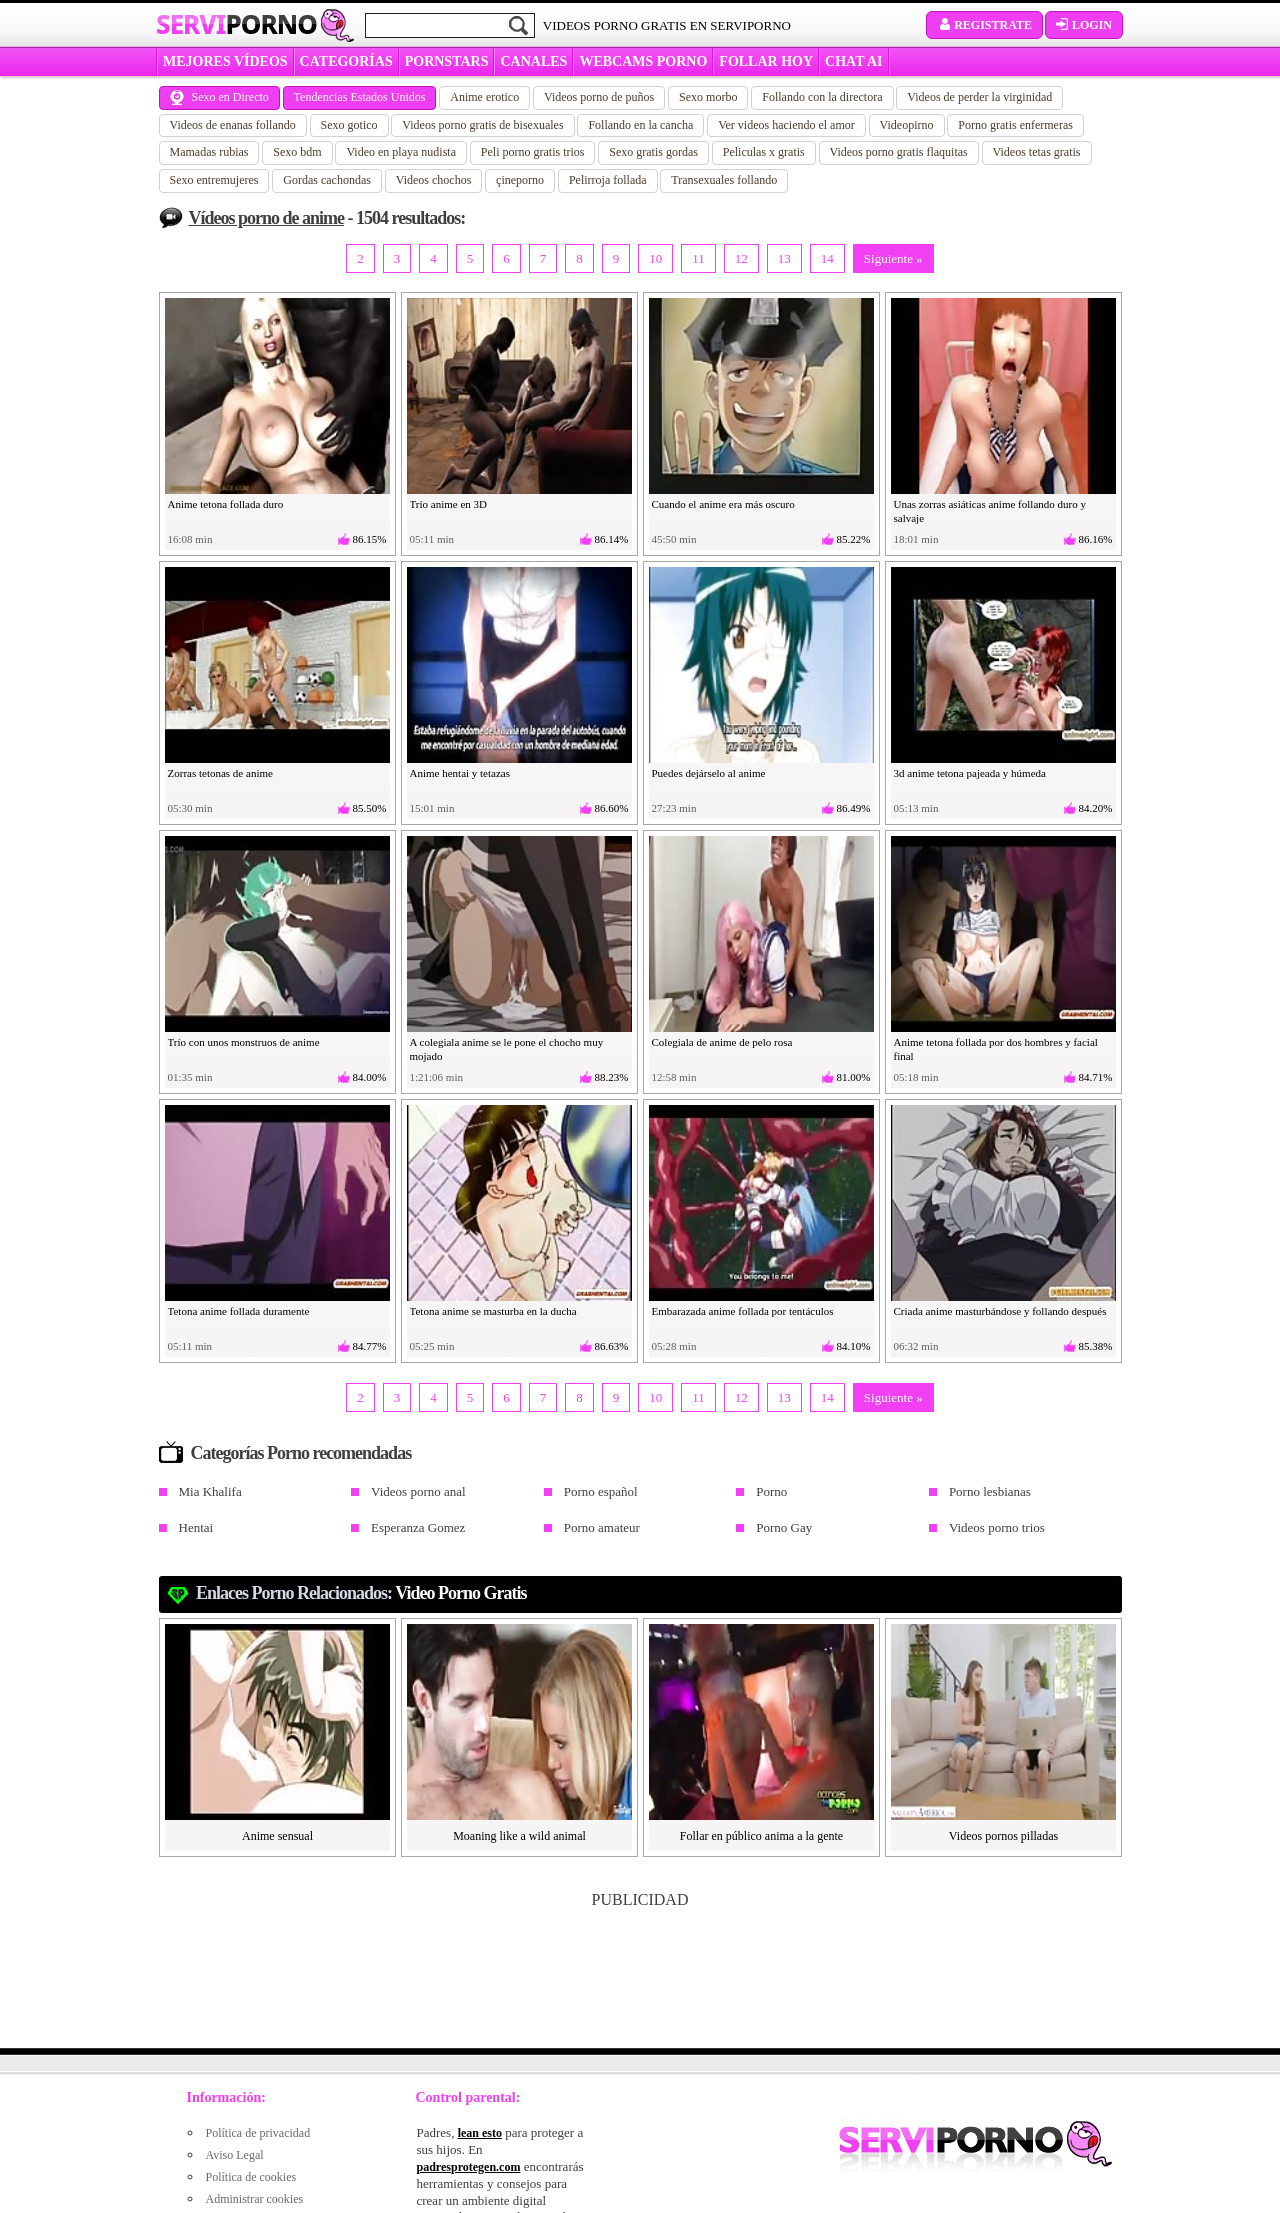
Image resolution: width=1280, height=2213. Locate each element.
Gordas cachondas (327, 180)
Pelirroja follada (608, 180)
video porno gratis (460, 1593)
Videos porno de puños (599, 97)
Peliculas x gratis (764, 152)
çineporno (520, 180)
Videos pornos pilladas (1003, 1836)
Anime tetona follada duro (226, 504)
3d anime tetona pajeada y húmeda (970, 773)
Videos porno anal (418, 1491)
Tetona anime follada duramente (239, 1311)
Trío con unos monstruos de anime (244, 1042)
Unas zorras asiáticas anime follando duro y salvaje (990, 511)
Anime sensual (277, 1836)
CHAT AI (853, 61)
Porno (771, 1491)
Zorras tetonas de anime (220, 773)
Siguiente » (893, 258)
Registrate (984, 25)
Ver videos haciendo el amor (786, 125)
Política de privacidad (258, 2133)
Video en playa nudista (401, 152)
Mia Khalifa (210, 1491)
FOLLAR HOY (766, 61)
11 (698, 258)
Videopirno (907, 125)
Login (1084, 25)
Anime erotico (484, 97)
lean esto (480, 2133)
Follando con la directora (822, 97)
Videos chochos (434, 180)
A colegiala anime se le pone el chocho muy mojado (507, 1049)
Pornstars (447, 61)
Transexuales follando (724, 180)
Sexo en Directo (219, 97)
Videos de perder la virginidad (979, 97)
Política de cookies (251, 2177)
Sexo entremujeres (214, 180)
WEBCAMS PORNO (643, 61)
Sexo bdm (297, 152)
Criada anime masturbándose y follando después (1000, 1311)
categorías (346, 61)
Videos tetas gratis (1037, 152)
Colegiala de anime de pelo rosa (722, 1042)
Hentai (196, 1527)
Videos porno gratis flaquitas (899, 152)
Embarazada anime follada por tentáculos (743, 1311)
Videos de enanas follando (233, 125)
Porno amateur (602, 1527)
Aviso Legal (235, 2155)
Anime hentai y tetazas (460, 773)
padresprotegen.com (469, 2167)
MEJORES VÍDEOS (225, 61)
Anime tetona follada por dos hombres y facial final (996, 1049)
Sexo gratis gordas (653, 152)
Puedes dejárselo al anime (709, 773)
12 (741, 258)
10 (655, 258)
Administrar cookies (255, 2199)
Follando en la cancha (640, 125)
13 (784, 258)
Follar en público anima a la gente (761, 1836)
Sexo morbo (708, 97)
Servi (236, 24)
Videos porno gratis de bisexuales (482, 125)
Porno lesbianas (990, 1491)
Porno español (601, 1491)
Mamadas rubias (209, 152)
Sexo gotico (349, 125)
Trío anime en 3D (449, 504)
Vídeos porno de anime (267, 218)
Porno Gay (784, 1527)
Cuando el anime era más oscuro (723, 504)
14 (827, 258)
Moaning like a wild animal (519, 1836)
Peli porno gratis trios (533, 152)
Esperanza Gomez (418, 1527)
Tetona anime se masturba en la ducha (493, 1311)
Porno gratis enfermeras (1015, 125)
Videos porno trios (997, 1527)
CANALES (533, 61)
